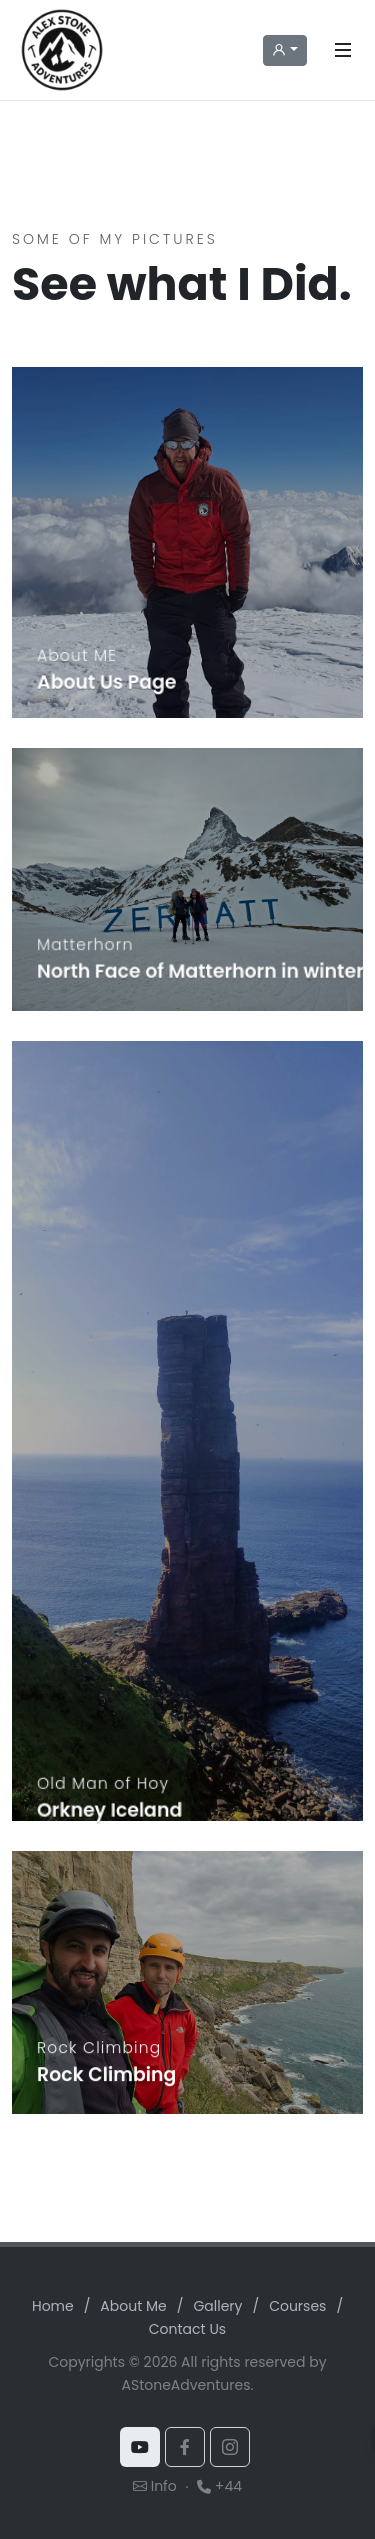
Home (53, 2306)
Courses (297, 2306)
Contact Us (187, 2329)
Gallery (217, 2306)
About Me (133, 2306)
